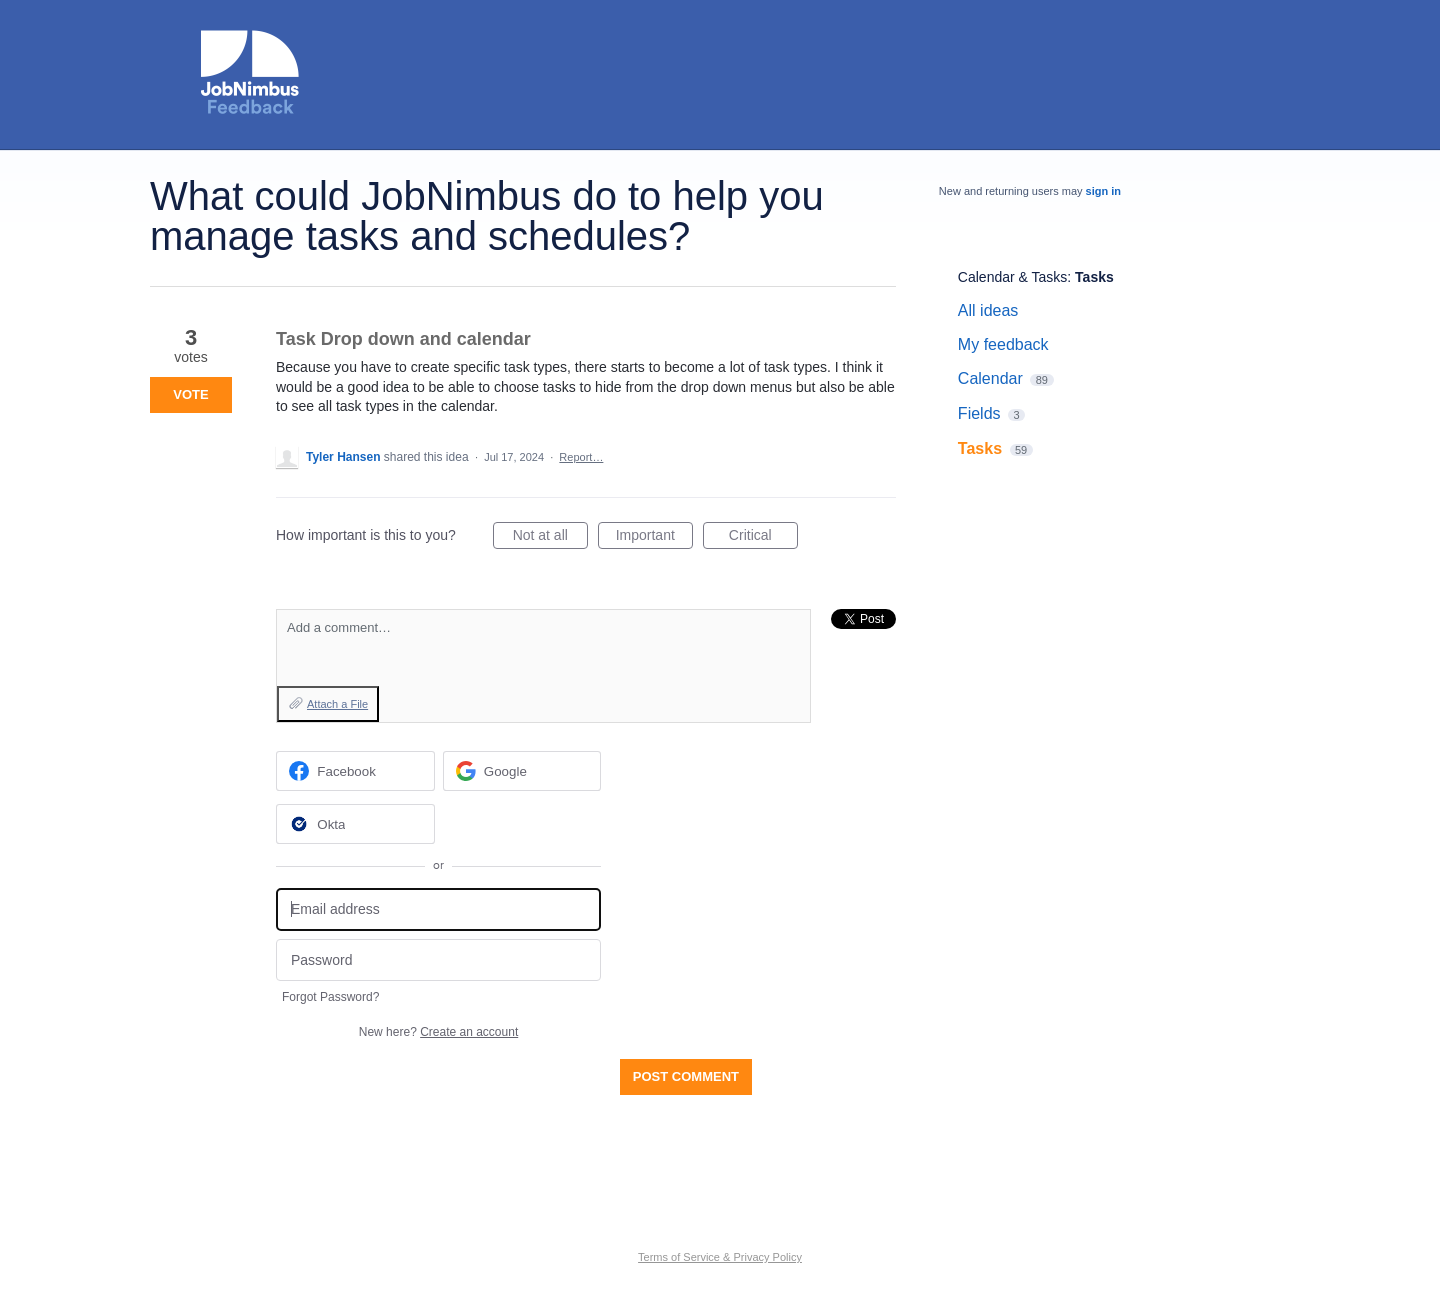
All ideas (988, 310)
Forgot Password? (330, 997)
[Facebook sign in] (355, 771)
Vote (190, 394)
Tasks (1094, 277)
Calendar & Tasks (1012, 277)
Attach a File (337, 704)
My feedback (1003, 344)
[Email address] (438, 909)
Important (654, 538)
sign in (1103, 191)
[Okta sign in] (355, 824)
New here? (438, 1032)
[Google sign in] (522, 771)
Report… (581, 457)
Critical (763, 538)
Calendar (990, 378)
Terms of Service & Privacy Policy (720, 1257)
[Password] (438, 960)
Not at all (550, 538)
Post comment (686, 1076)
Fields (979, 413)
